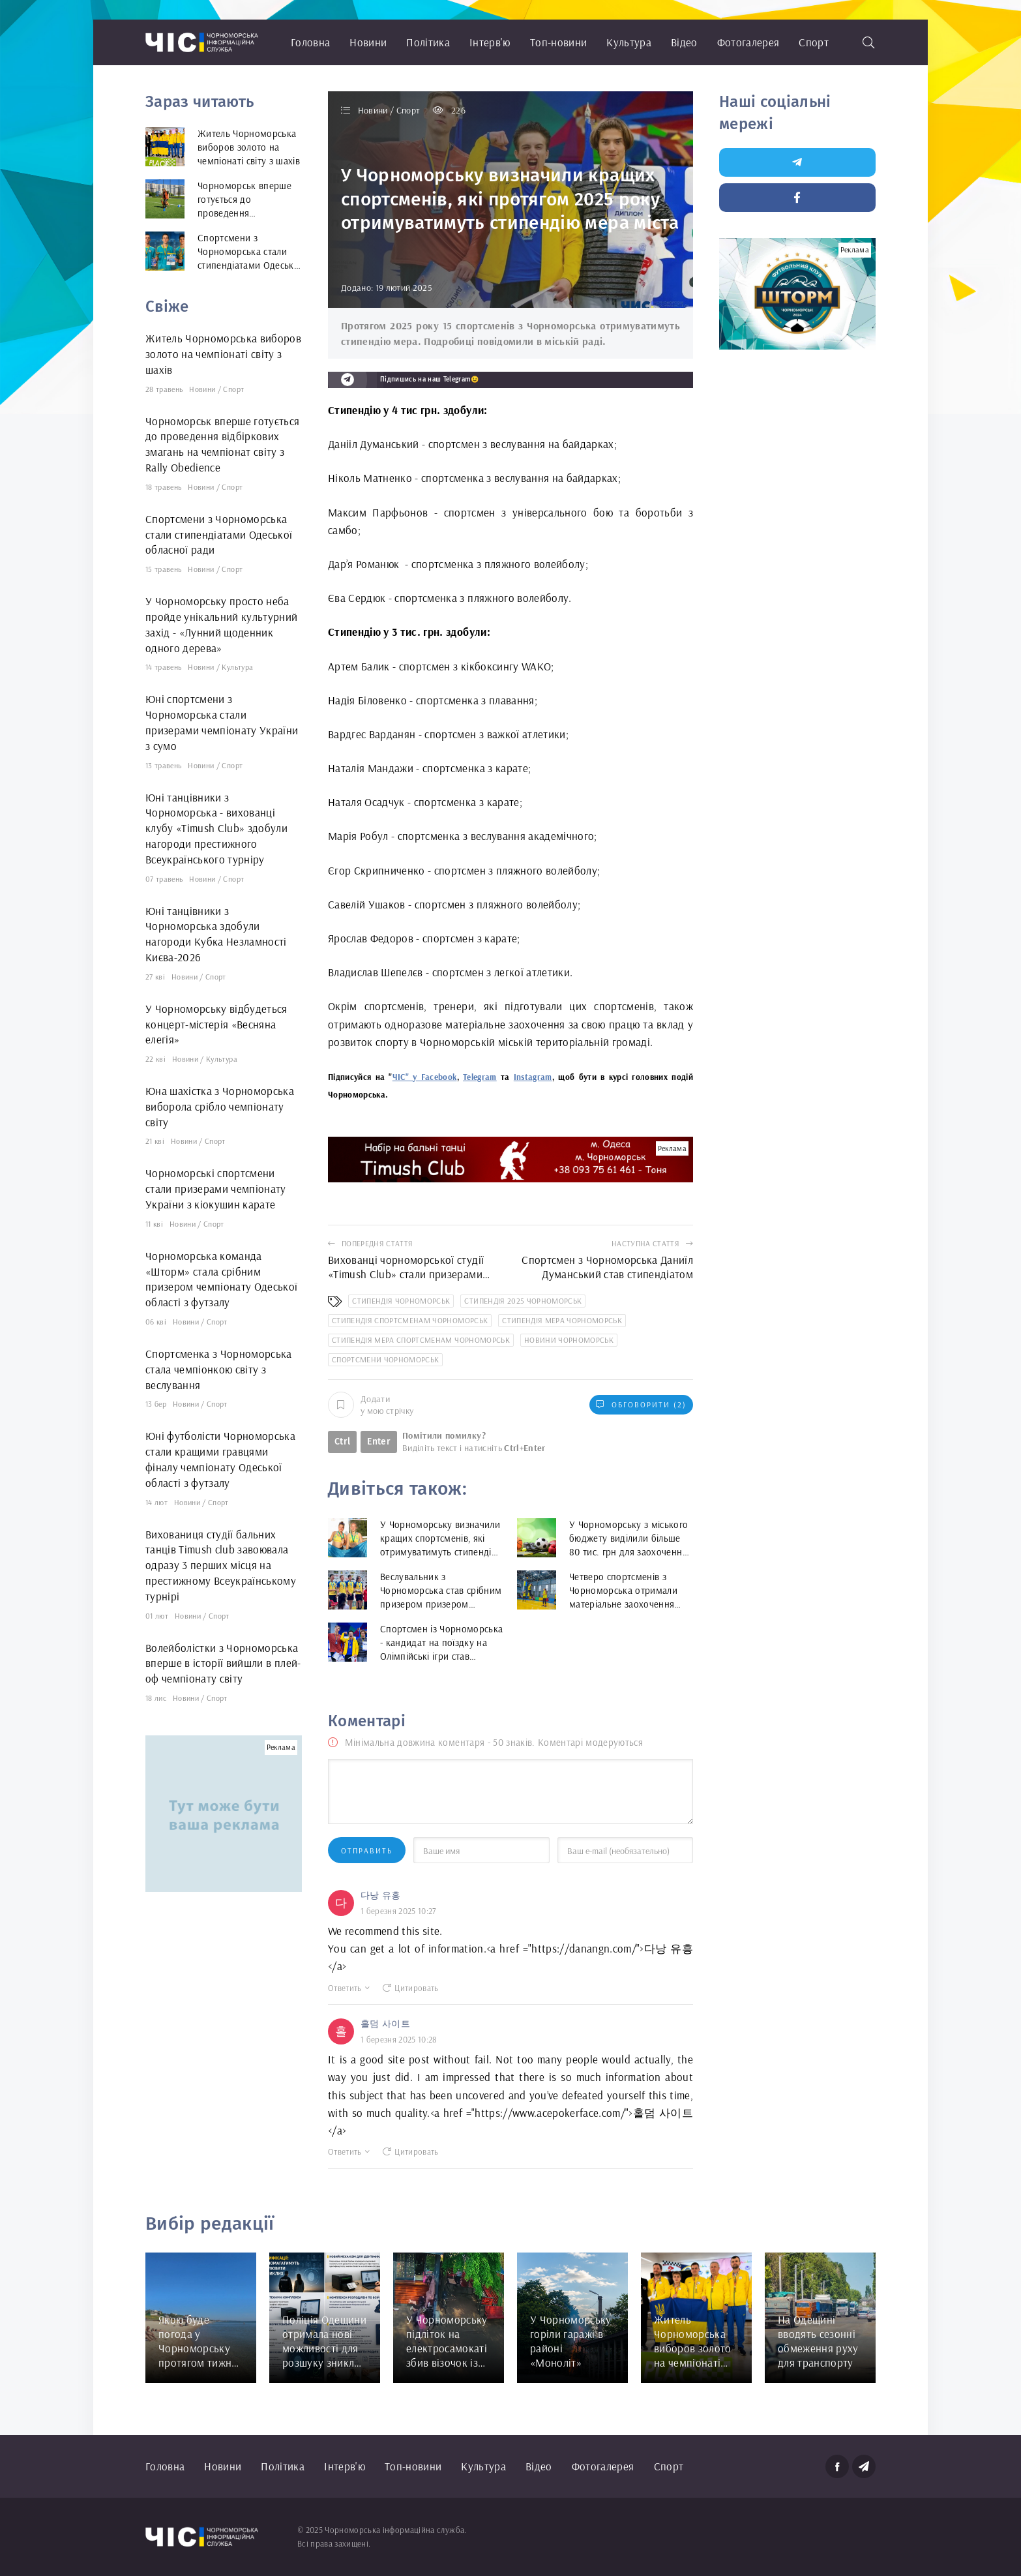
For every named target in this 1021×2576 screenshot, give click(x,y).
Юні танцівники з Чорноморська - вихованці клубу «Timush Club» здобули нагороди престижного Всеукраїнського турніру (216, 828)
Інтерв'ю (489, 42)
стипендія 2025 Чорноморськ (523, 1301)
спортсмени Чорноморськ (385, 1359)
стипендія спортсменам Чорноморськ (410, 1320)
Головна (310, 42)
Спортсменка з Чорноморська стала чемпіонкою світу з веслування (218, 1369)
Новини (368, 42)
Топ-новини (558, 42)
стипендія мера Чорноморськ (562, 1320)
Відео (684, 42)
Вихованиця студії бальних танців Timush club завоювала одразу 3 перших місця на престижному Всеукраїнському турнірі (220, 1565)
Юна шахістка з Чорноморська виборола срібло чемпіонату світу (219, 1106)
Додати (370, 1404)
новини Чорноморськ (569, 1340)
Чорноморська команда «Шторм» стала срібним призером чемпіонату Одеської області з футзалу (221, 1279)
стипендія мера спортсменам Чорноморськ (421, 1340)
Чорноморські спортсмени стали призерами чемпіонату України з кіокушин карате (215, 1188)
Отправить (366, 1850)
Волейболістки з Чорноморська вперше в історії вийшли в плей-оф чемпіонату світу (223, 1663)
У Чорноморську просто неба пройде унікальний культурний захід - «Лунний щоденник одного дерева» (221, 624)
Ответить (349, 1988)
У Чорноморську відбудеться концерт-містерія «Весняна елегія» (216, 1024)
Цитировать (411, 1988)
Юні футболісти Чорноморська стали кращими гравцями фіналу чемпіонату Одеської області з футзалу (220, 1459)
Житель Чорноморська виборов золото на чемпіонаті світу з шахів (223, 353)
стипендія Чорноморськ (401, 1301)
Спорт (814, 42)
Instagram (533, 1076)
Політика (428, 42)
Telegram (480, 1076)
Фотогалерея (748, 42)
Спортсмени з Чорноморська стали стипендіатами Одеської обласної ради (219, 534)
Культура (628, 42)
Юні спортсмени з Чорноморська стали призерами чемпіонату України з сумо (222, 722)
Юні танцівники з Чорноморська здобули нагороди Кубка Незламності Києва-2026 (216, 934)
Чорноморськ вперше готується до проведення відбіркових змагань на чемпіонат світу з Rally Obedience (222, 444)
